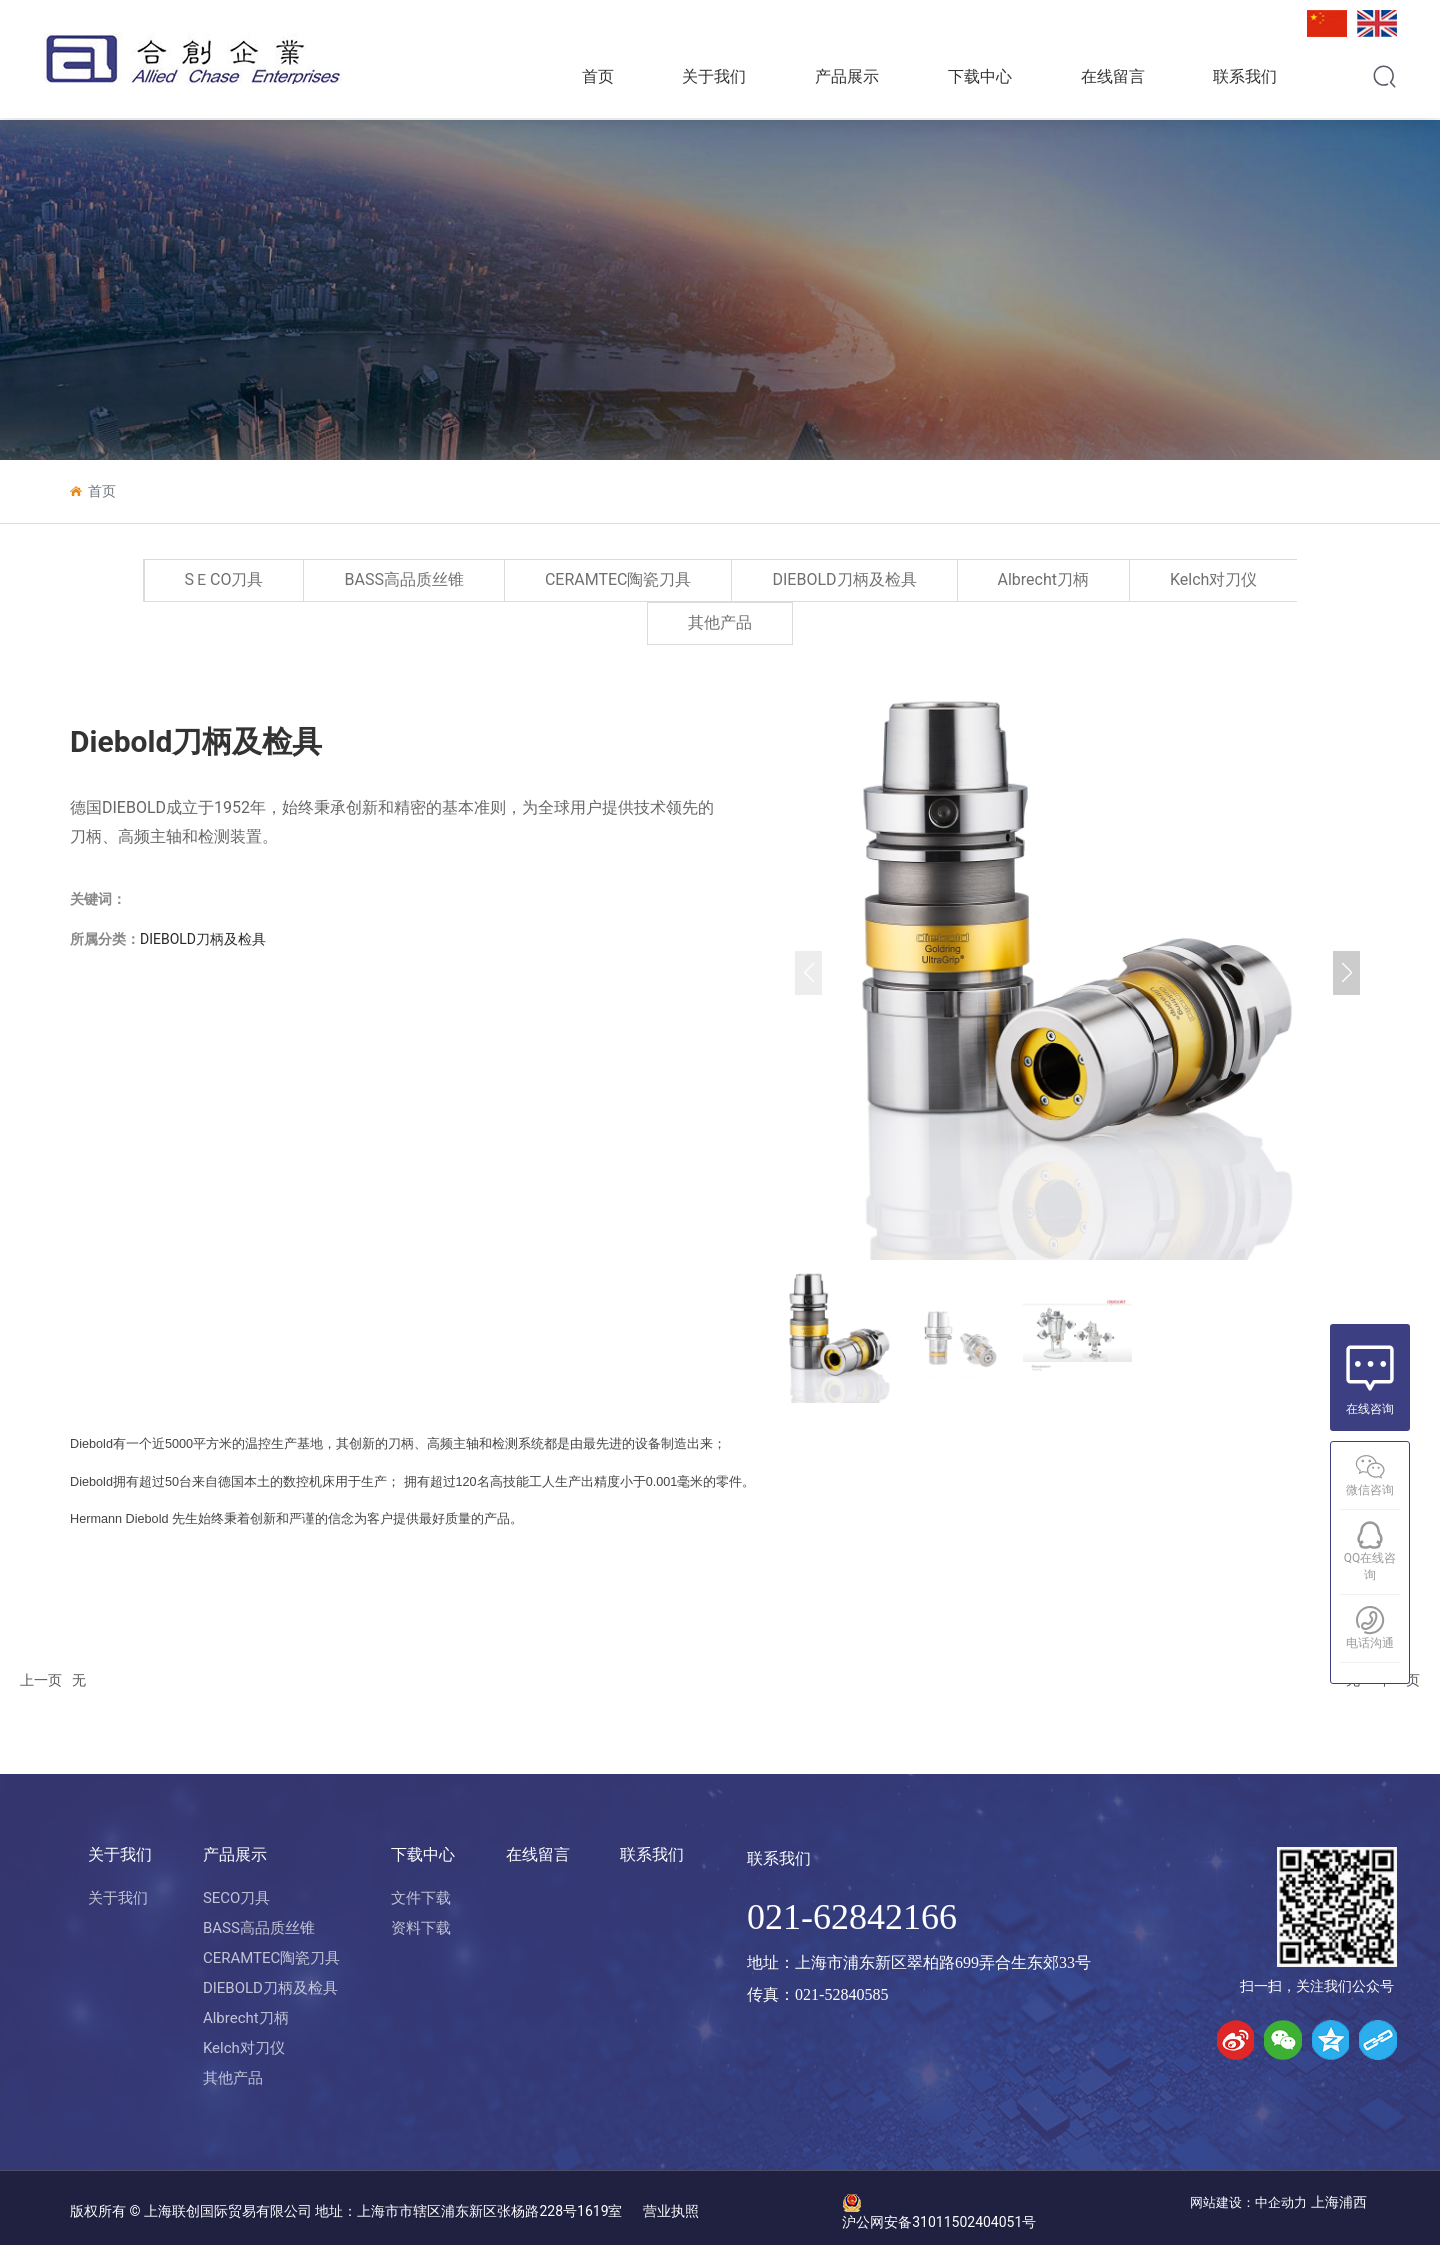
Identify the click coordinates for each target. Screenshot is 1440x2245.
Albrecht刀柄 (1044, 579)
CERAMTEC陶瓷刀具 (618, 579)
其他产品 (720, 622)
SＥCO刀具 (224, 579)
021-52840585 (841, 1994)
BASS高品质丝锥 (403, 579)
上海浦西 (1340, 2202)
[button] (1346, 973)
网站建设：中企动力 (1248, 2202)
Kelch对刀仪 (1213, 579)
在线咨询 (1370, 1409)
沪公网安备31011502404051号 (939, 2222)
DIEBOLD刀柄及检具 (844, 579)
